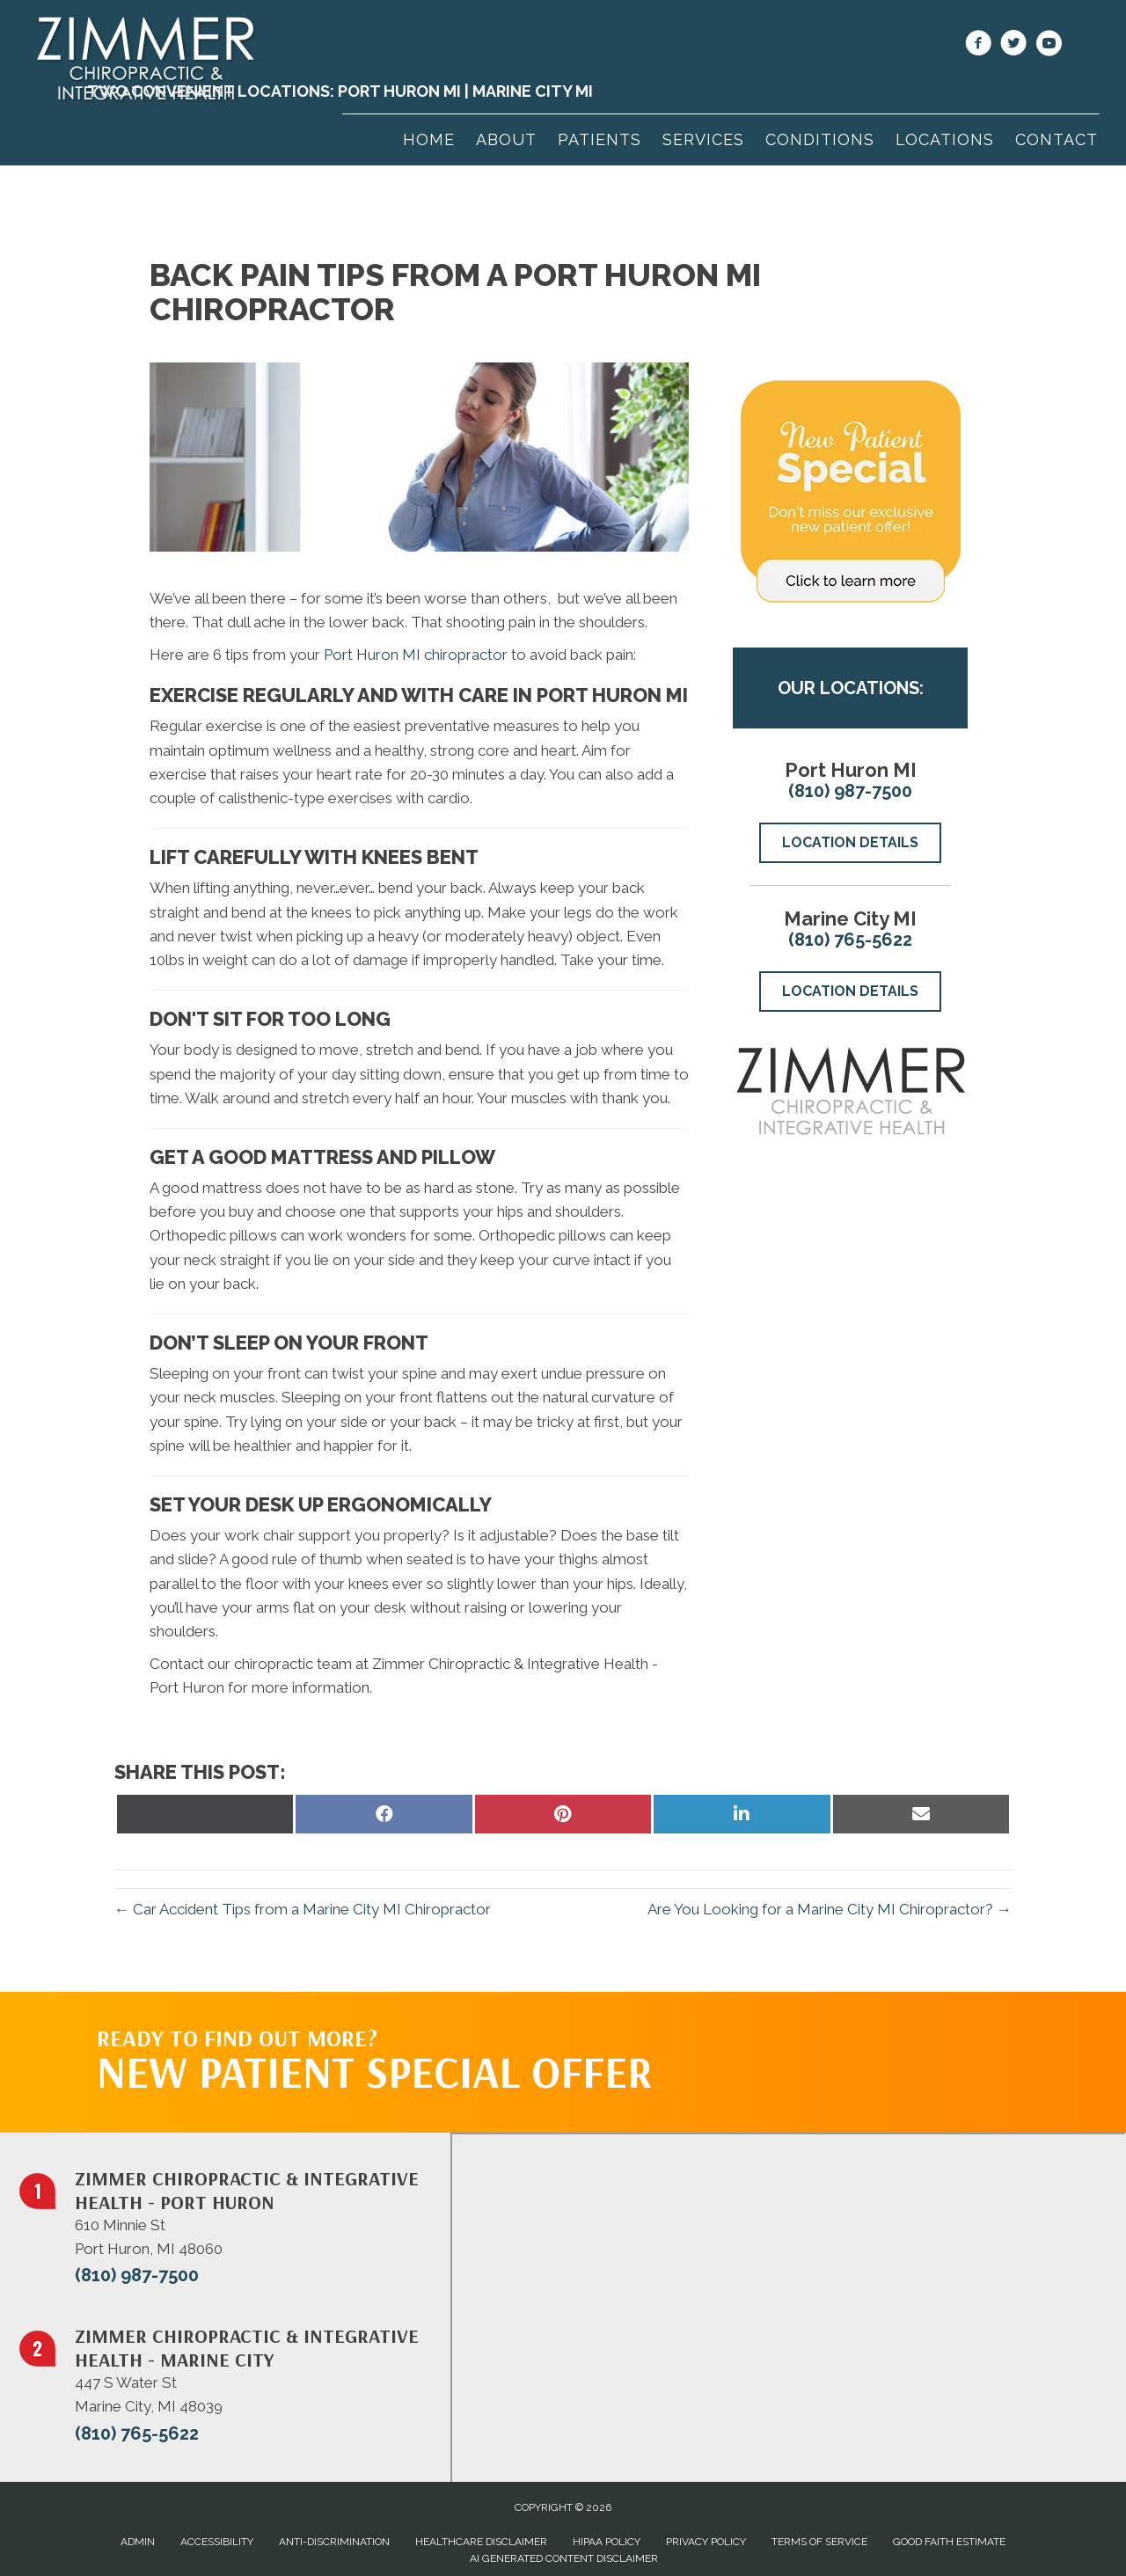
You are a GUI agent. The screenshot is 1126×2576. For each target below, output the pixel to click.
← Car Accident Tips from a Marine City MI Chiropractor (302, 1909)
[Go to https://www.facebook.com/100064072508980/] (978, 46)
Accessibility (216, 2542)
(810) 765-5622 (850, 939)
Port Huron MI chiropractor (416, 654)
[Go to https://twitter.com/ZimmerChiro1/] (1013, 46)
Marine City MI (532, 91)
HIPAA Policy (606, 2542)
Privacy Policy (706, 2542)
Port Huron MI (399, 91)
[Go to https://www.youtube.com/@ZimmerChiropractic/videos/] (1048, 46)
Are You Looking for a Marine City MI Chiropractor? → (829, 1909)
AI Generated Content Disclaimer (564, 2558)
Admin (138, 2542)
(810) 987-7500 (850, 790)
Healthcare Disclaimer (481, 2542)
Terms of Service (819, 2542)
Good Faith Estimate (949, 2542)
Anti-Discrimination (334, 2542)
